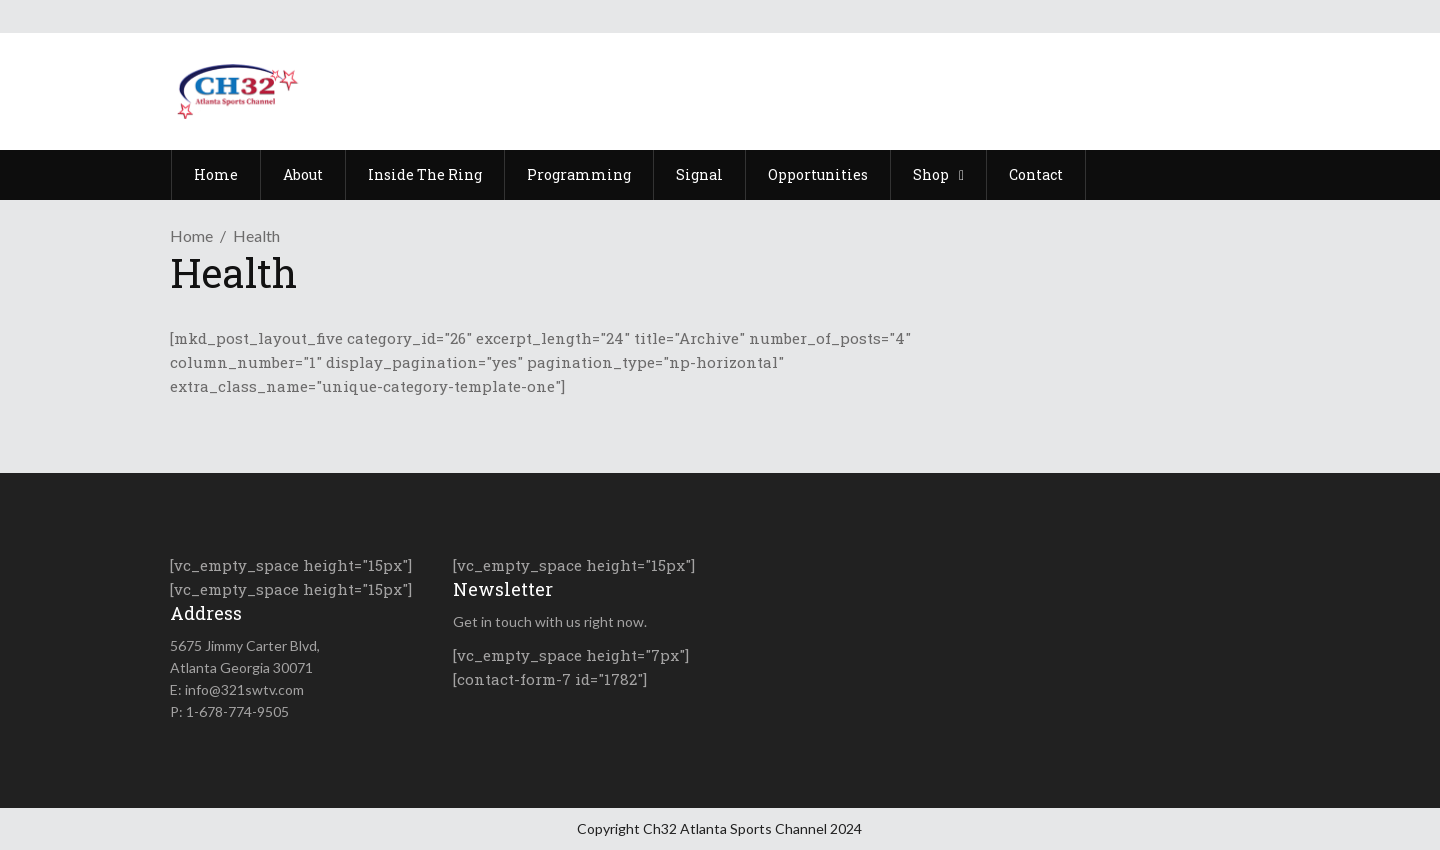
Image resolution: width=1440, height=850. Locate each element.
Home (191, 235)
